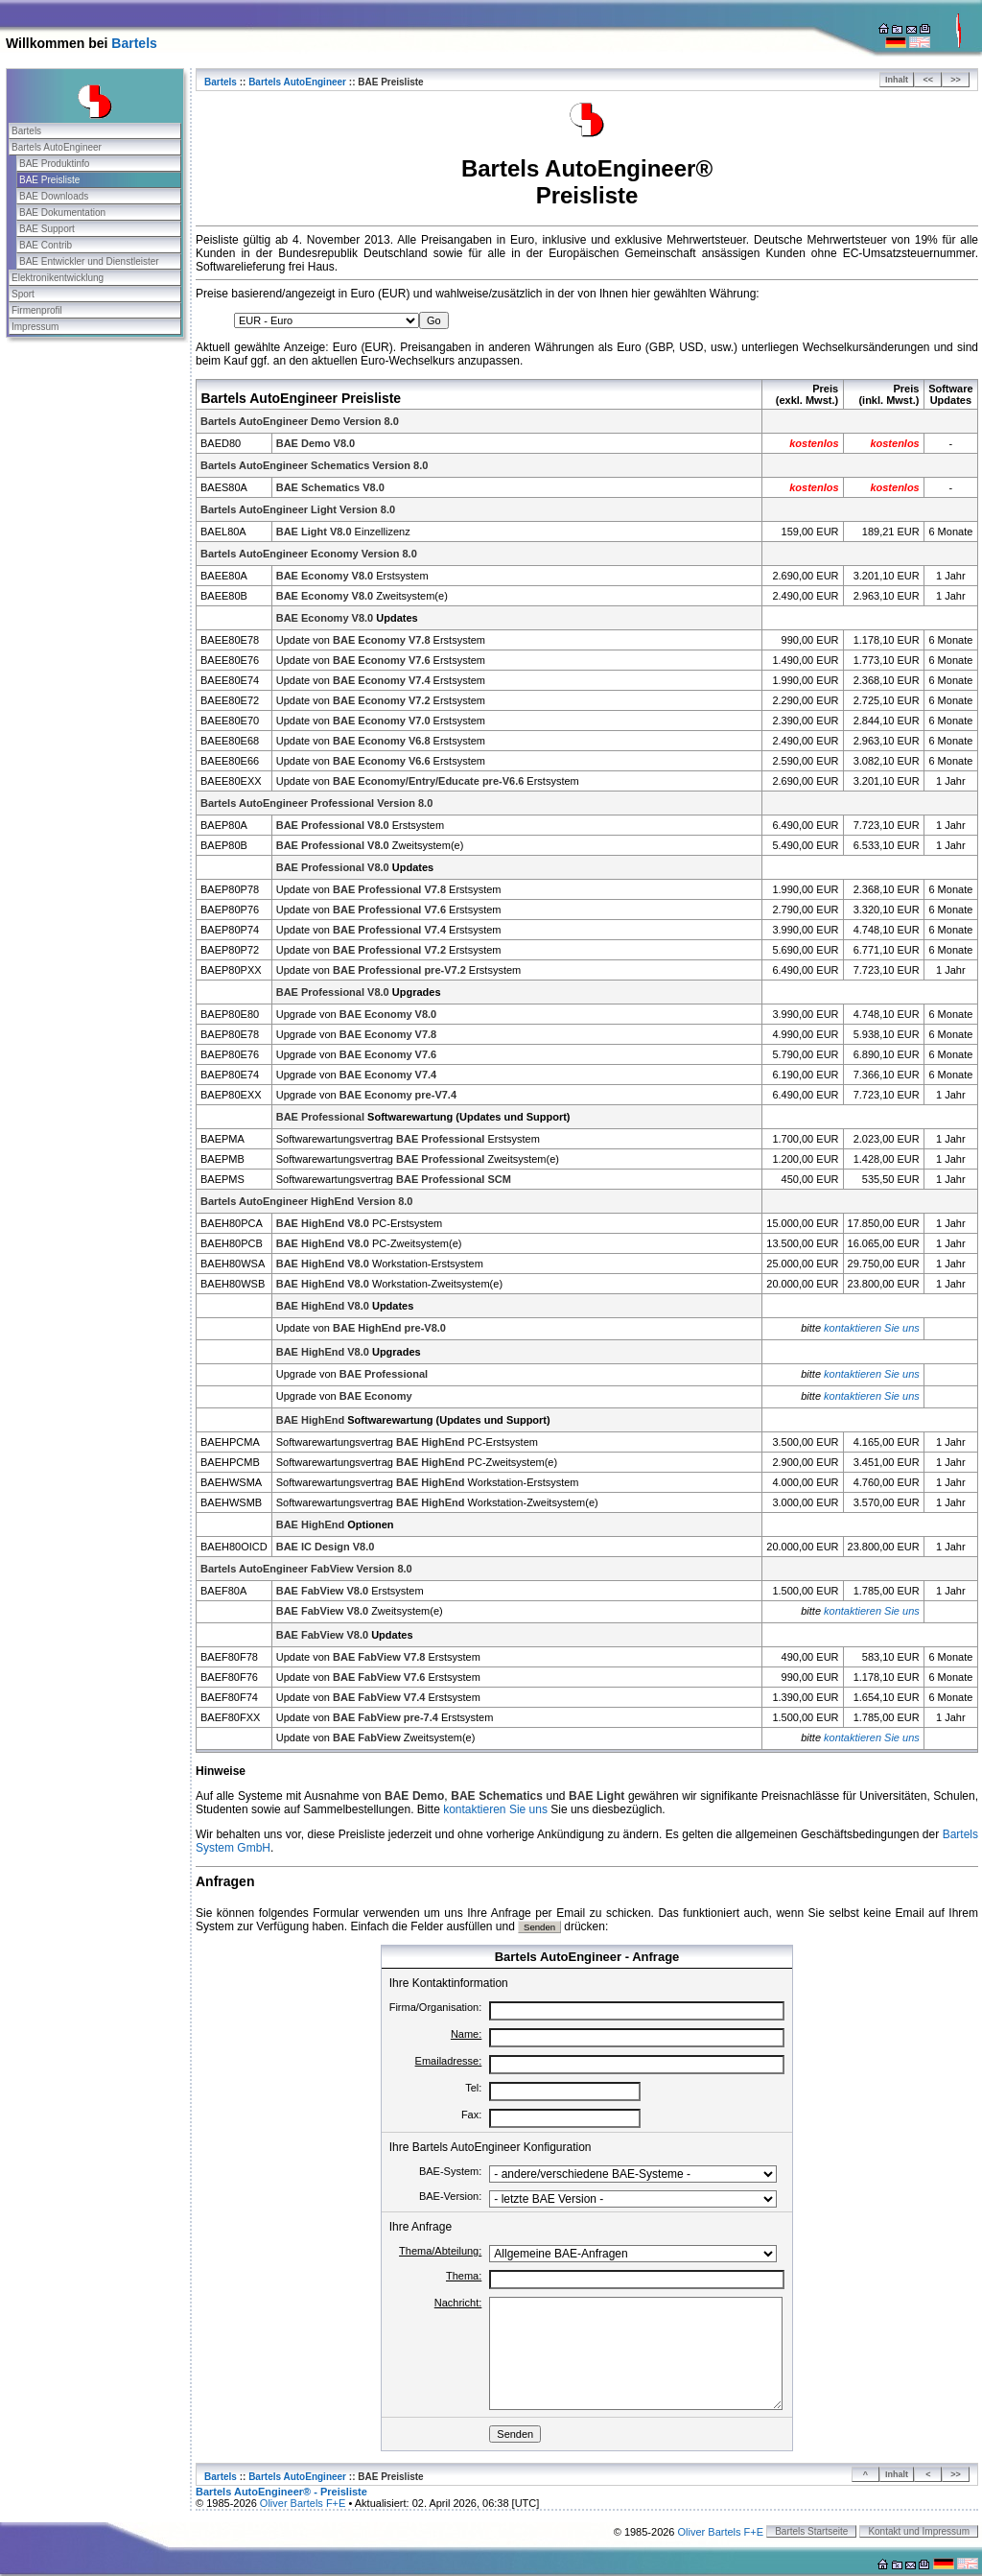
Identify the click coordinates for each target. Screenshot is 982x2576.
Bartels (133, 43)
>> (955, 79)
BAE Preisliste (49, 180)
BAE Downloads (53, 196)
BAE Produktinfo (54, 163)
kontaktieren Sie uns (872, 1328)
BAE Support (47, 229)
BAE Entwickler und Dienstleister (89, 261)
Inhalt (896, 79)
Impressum (35, 326)
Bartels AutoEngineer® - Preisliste (281, 2491)
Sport (23, 294)
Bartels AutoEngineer (57, 147)
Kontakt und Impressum (919, 2531)
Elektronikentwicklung (58, 277)
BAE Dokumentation (62, 212)
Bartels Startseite (811, 2531)
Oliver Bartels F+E (303, 2503)
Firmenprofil (37, 310)
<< (929, 79)
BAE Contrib (45, 245)
